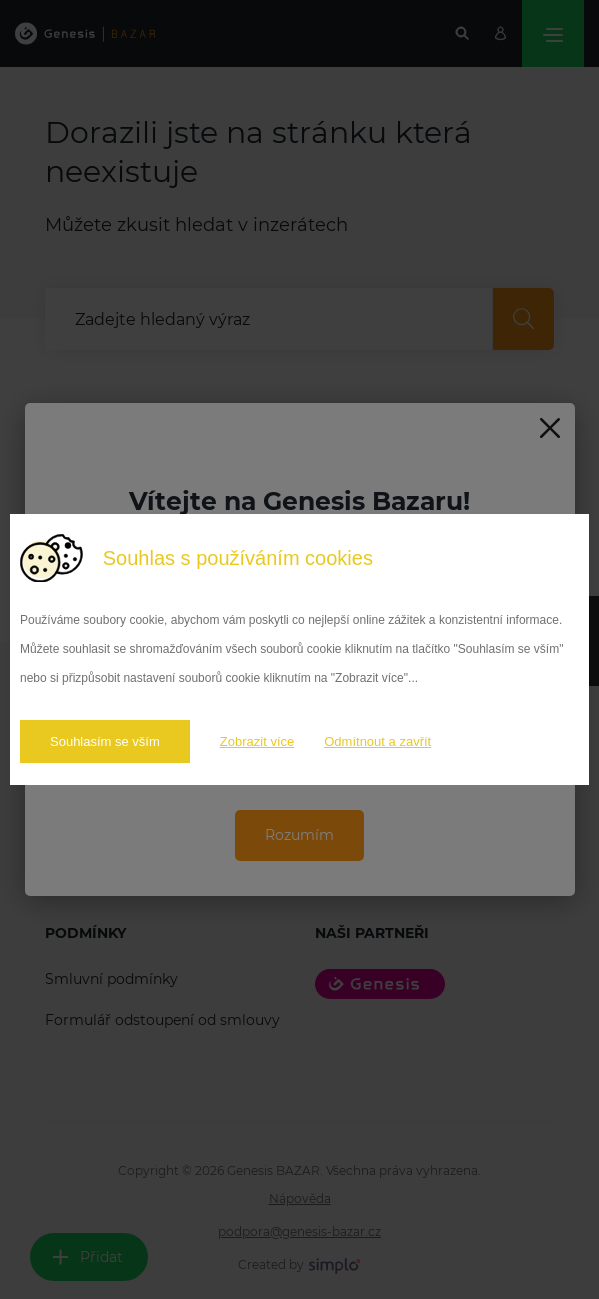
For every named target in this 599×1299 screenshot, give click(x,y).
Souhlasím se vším (105, 741)
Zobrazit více (257, 741)
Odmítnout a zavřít (377, 741)
